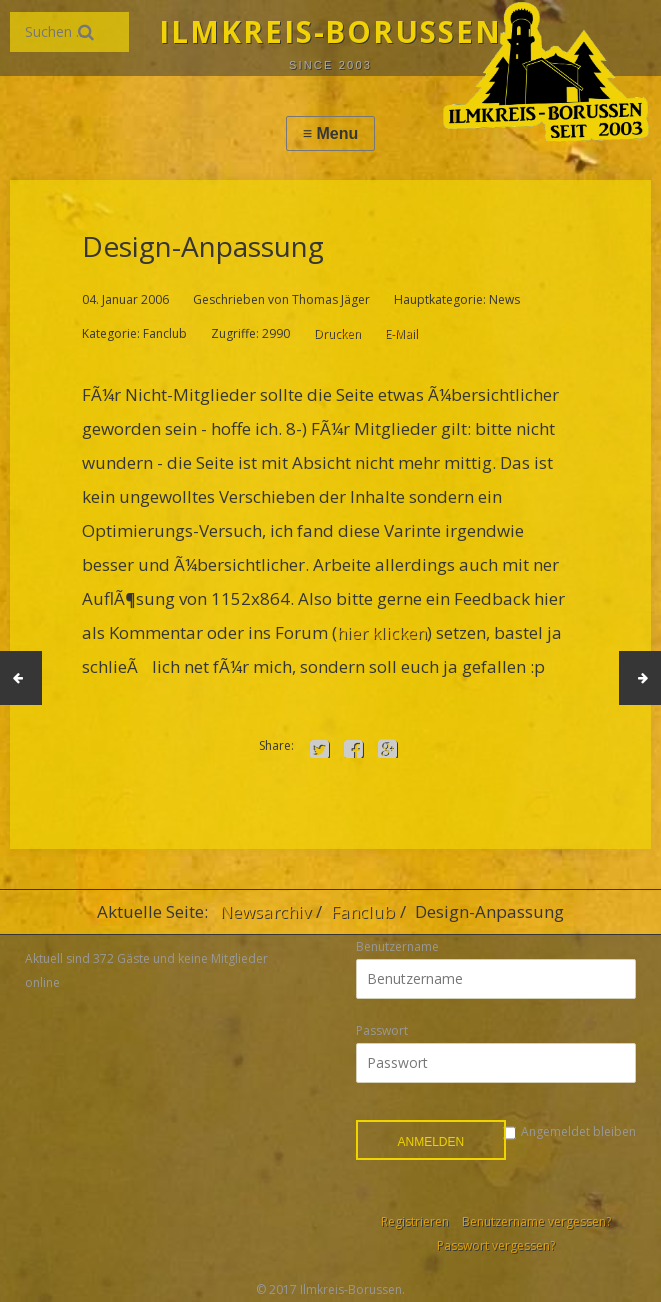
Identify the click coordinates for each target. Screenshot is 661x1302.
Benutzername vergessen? (536, 1221)
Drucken (337, 333)
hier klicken (382, 632)
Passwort (382, 1030)
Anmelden (431, 1142)
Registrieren (415, 1221)
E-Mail (401, 333)
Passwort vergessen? (496, 1245)
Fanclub (363, 911)
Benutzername (397, 946)
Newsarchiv (265, 911)
